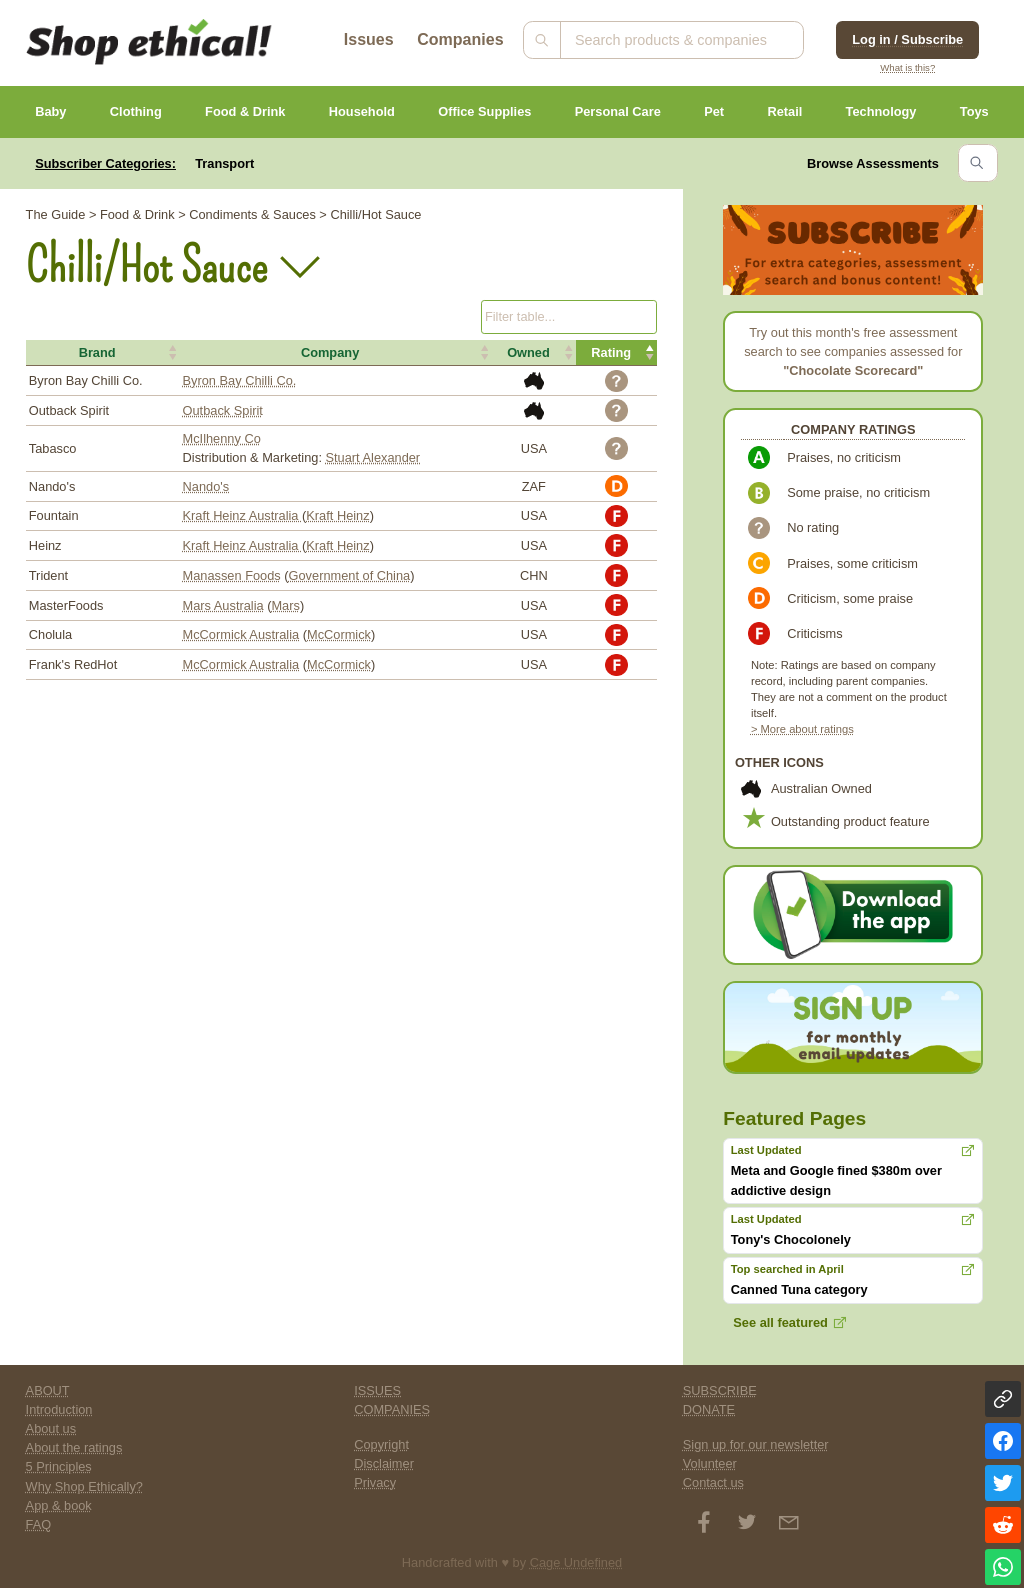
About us (51, 1428)
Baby (50, 111)
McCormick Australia (241, 634)
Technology (881, 111)
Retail (784, 111)
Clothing (136, 111)
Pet (714, 111)
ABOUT (48, 1390)
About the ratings (74, 1447)
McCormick (339, 634)
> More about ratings (802, 729)
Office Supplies (484, 111)
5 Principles (59, 1466)
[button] (103, 353)
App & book (59, 1505)
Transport (224, 163)
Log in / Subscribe (907, 39)
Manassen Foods (232, 575)
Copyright (381, 1444)
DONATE (709, 1409)
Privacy (375, 1482)
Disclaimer (384, 1463)
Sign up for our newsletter (756, 1444)
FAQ (39, 1524)
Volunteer (710, 1463)
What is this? (907, 67)
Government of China (350, 575)
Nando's (206, 486)
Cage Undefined (576, 1562)
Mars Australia (223, 605)
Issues (369, 39)
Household (362, 111)
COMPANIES (392, 1409)
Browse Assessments (873, 163)
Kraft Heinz (337, 515)
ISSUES (377, 1390)
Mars (285, 605)
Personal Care (618, 111)
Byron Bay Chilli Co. (240, 380)
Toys (974, 111)
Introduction (59, 1409)
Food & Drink (245, 111)
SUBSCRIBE (720, 1390)
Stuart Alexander (373, 457)
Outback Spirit (223, 410)
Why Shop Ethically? (84, 1486)
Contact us (713, 1482)
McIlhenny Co (222, 438)
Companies (460, 39)
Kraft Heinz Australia (243, 515)
